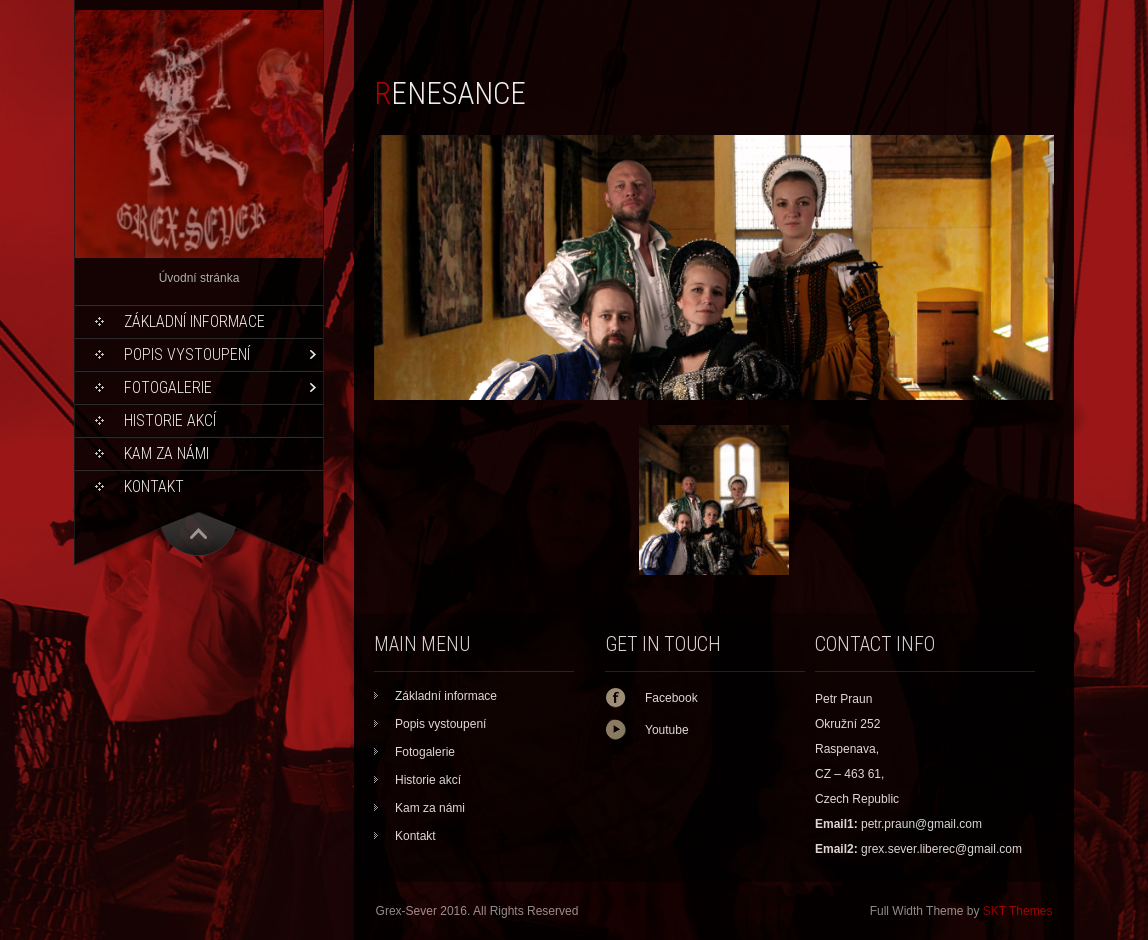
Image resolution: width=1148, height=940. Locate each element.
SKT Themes (1018, 911)
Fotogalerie (168, 387)
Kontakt (154, 486)
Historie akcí (170, 420)
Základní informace (194, 321)
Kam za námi (166, 453)
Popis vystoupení (187, 354)
